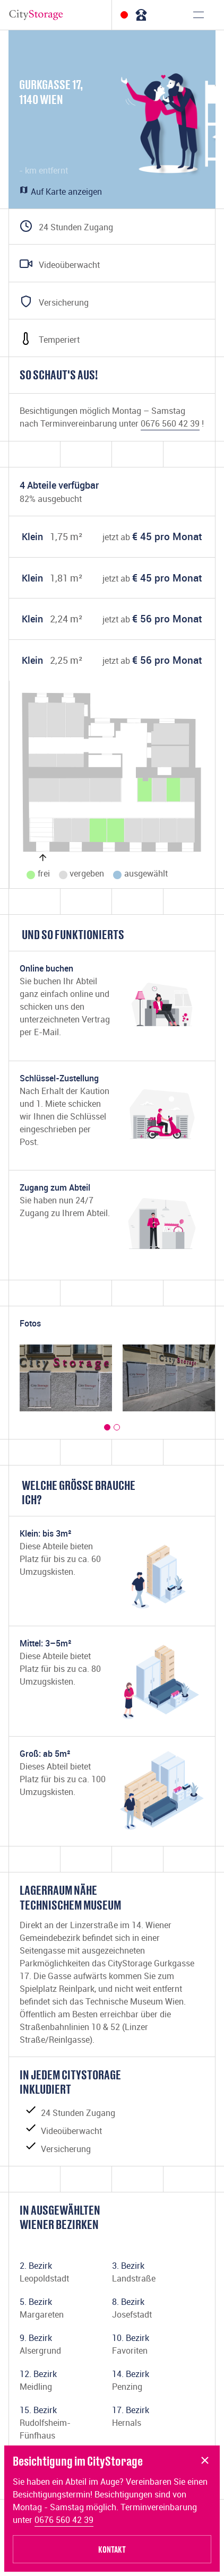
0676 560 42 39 (64, 2520)
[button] (107, 1427)
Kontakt (112, 2549)
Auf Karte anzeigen (60, 191)
